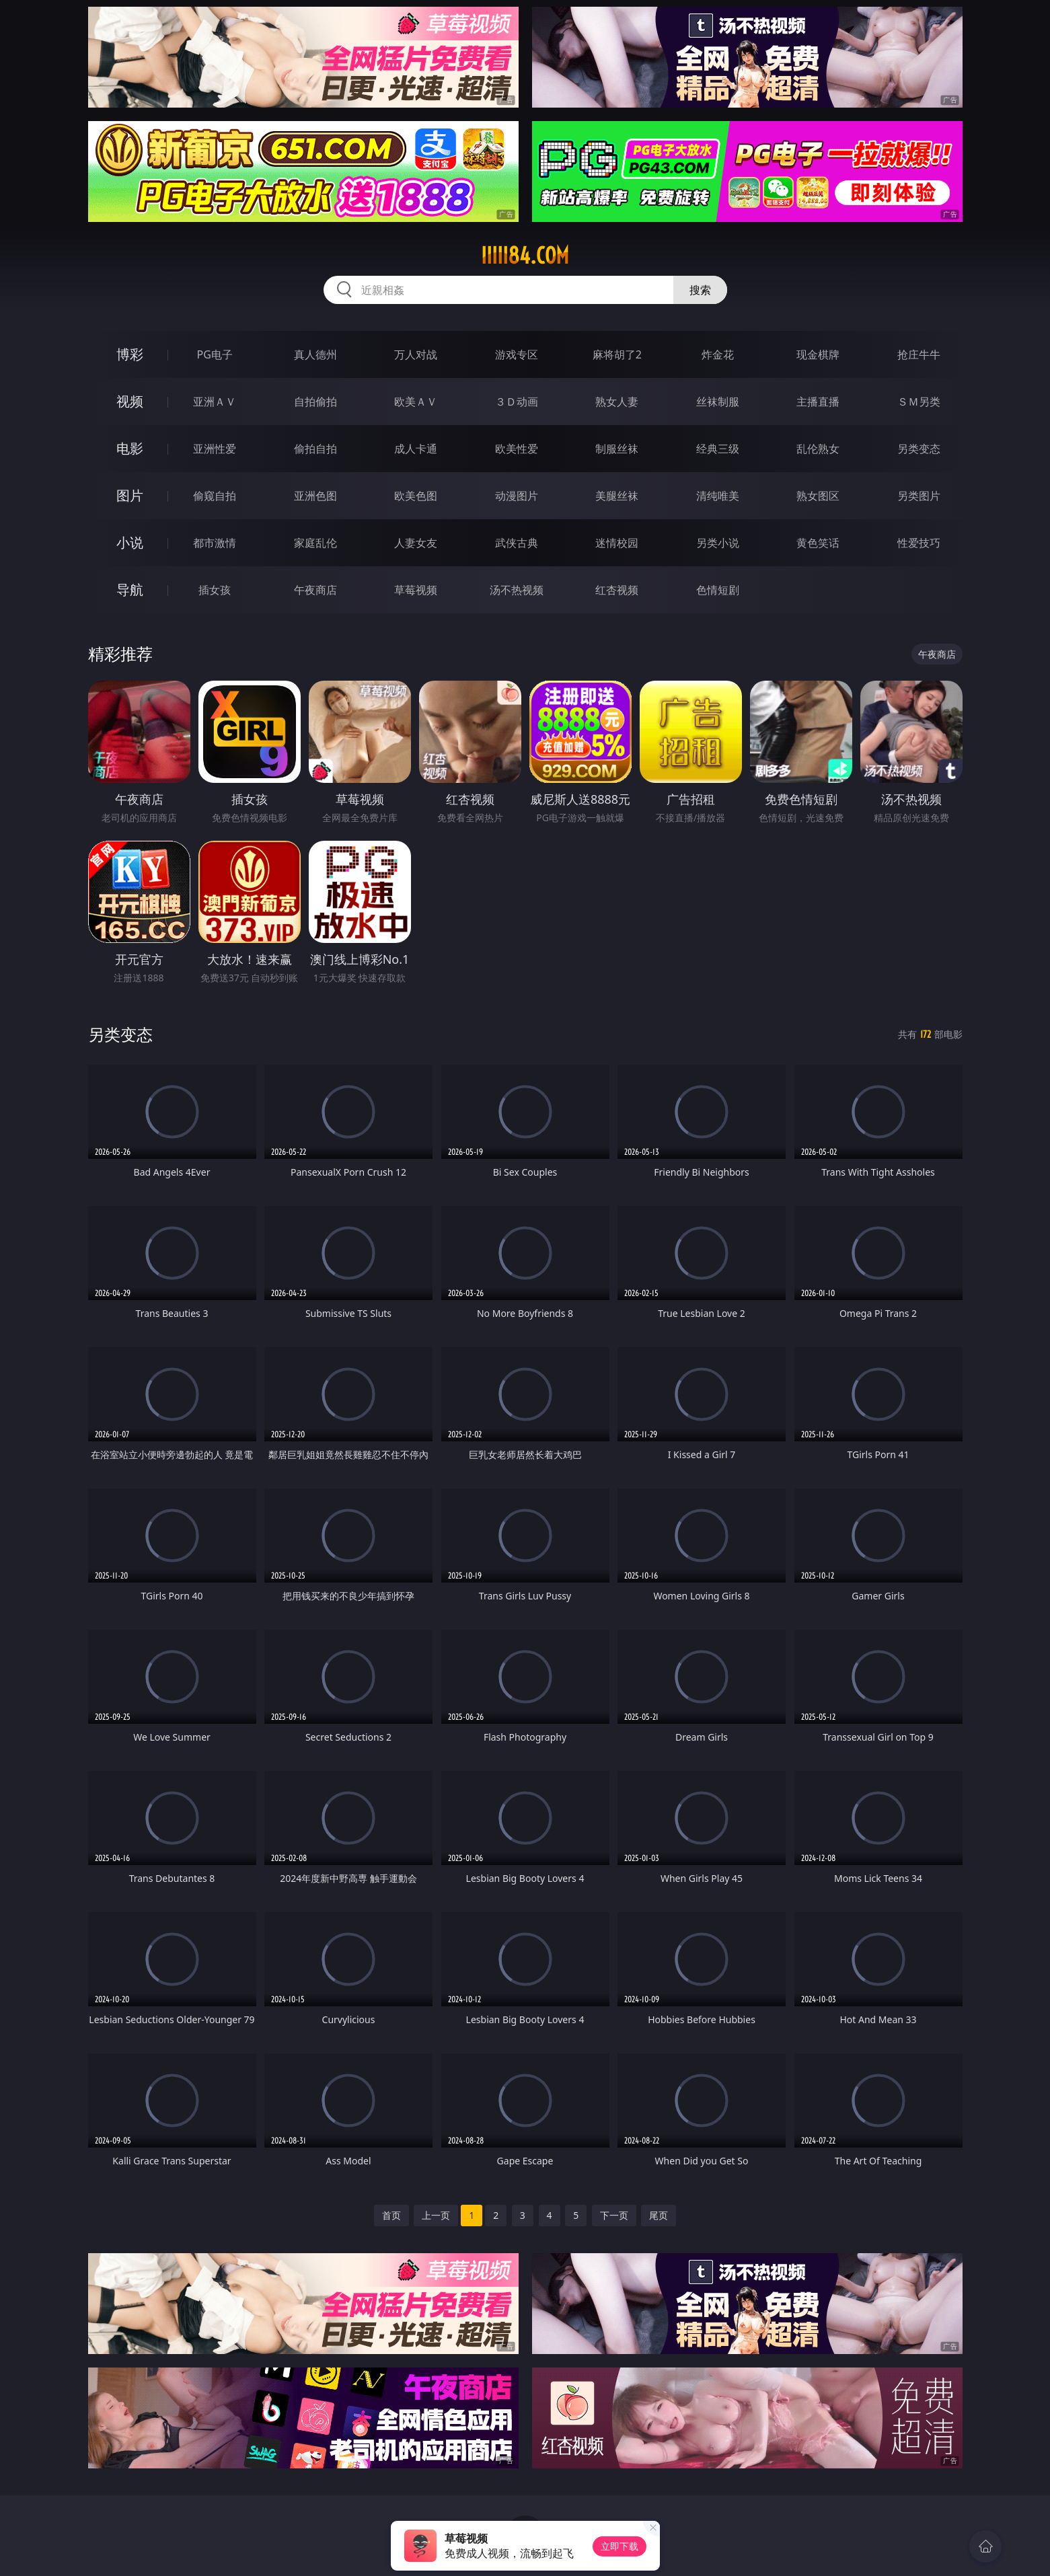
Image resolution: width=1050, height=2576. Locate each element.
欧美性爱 (516, 448)
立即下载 (619, 2546)
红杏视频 (616, 589)
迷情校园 (616, 542)
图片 (129, 495)
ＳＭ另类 (918, 401)
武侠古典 (516, 542)
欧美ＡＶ (415, 401)
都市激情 (214, 542)
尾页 (658, 2215)
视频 (129, 401)
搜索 (700, 289)
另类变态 (918, 448)
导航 (129, 589)
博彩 (129, 354)
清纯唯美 (717, 495)
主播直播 (817, 401)
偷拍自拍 (315, 448)
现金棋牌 (817, 354)
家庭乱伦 (315, 542)
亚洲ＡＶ (214, 401)
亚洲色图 (315, 495)
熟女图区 (817, 495)
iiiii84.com (525, 255)
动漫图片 (516, 495)
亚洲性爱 (214, 448)
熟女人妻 (616, 401)
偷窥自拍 (214, 495)
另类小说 (717, 542)
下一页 (614, 2215)
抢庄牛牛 (918, 354)
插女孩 (214, 589)
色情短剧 (717, 589)
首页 (391, 2215)
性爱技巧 (918, 542)
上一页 (436, 2215)
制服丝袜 (616, 448)
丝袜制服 (717, 401)
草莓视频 (415, 589)
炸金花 (718, 354)
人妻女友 (415, 542)
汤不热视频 (516, 589)
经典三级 (717, 448)
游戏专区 (516, 354)
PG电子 (215, 354)
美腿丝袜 (616, 495)
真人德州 (315, 354)
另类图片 (918, 495)
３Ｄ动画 (516, 401)
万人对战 (415, 354)
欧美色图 (415, 495)
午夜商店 (315, 589)
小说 (129, 542)
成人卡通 (415, 448)
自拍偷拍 (315, 401)
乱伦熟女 (817, 448)
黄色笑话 (817, 542)
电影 (129, 448)
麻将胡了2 (617, 354)
